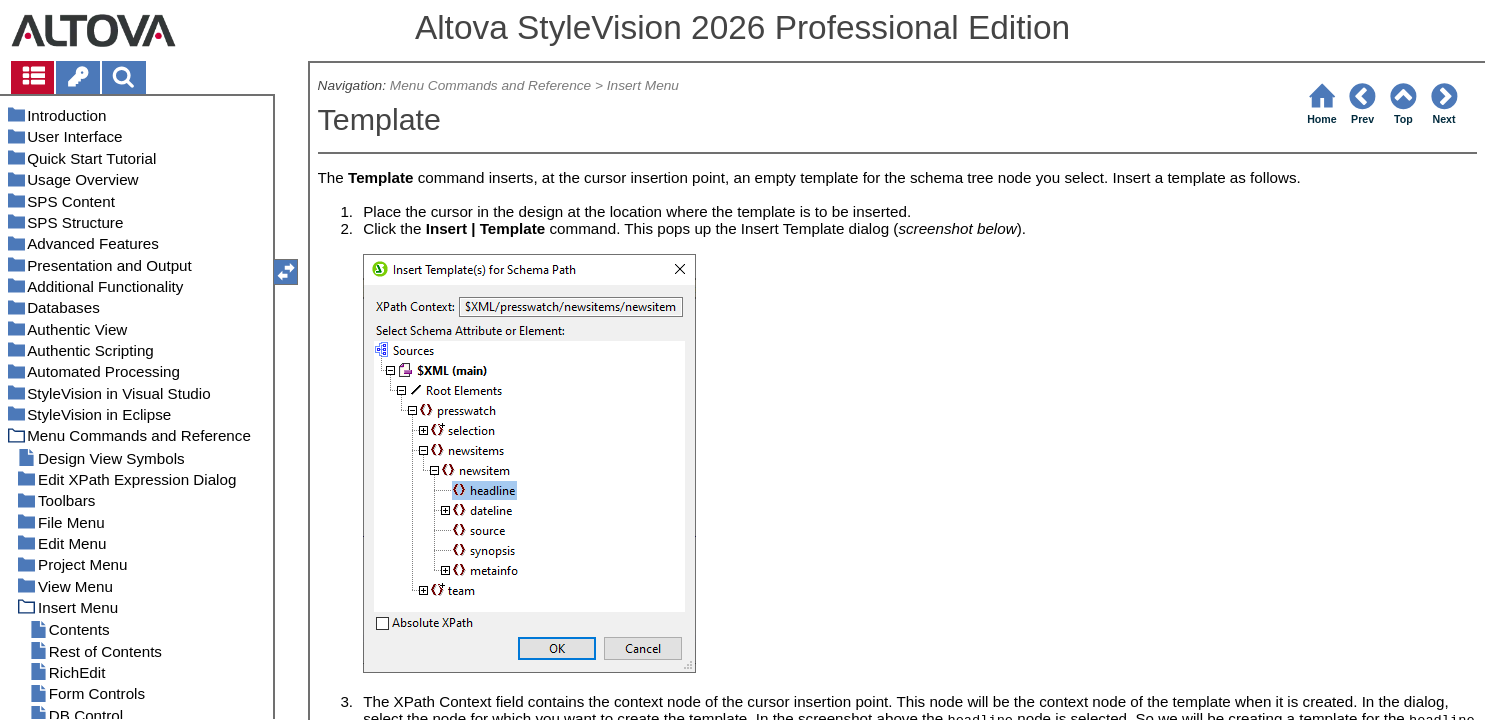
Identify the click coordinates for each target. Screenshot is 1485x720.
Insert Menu (643, 85)
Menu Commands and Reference (490, 85)
